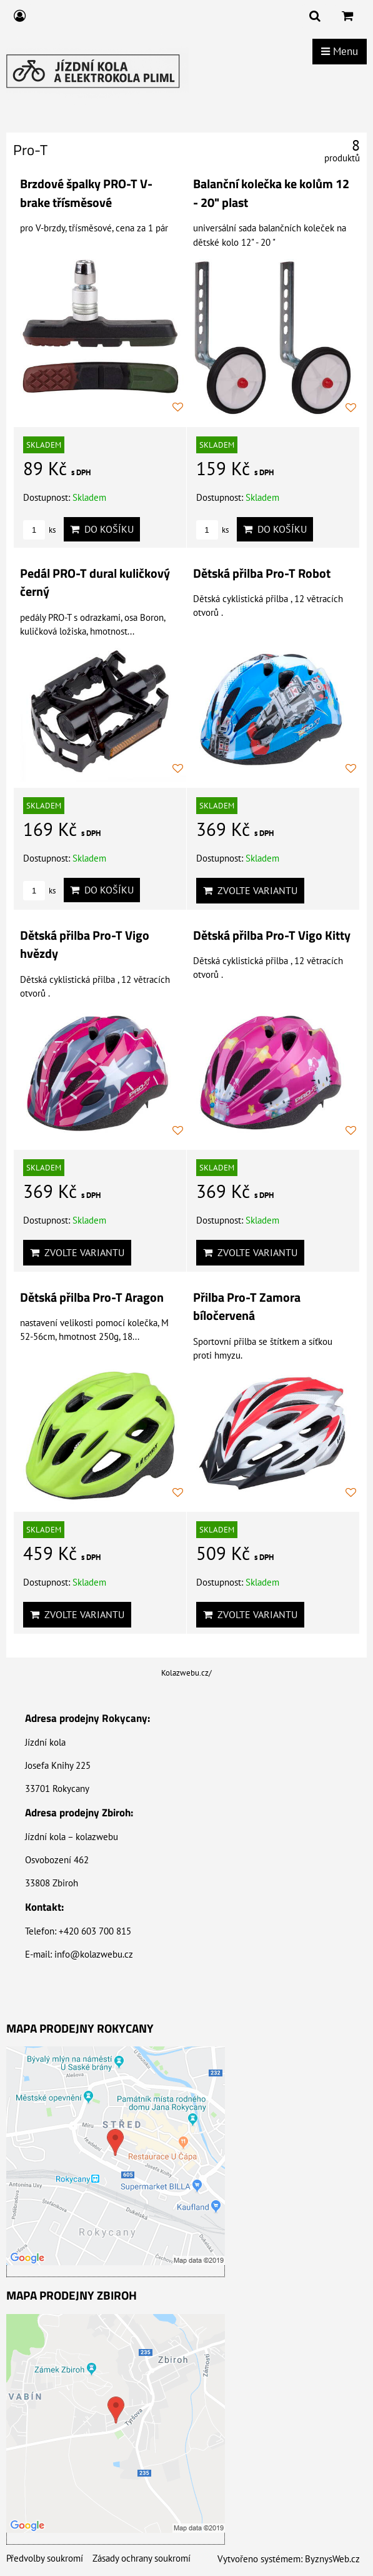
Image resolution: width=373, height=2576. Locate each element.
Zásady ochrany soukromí (141, 2558)
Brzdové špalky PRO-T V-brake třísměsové (86, 193)
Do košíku (102, 529)
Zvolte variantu (250, 890)
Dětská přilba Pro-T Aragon (92, 1297)
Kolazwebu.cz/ (186, 1673)
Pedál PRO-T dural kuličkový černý (95, 582)
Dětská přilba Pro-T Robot (262, 573)
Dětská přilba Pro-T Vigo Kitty (272, 935)
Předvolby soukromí (44, 2558)
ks (39, 530)
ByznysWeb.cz (332, 2559)
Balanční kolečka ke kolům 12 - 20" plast (271, 193)
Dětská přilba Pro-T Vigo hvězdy (84, 944)
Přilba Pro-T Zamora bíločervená (247, 1307)
